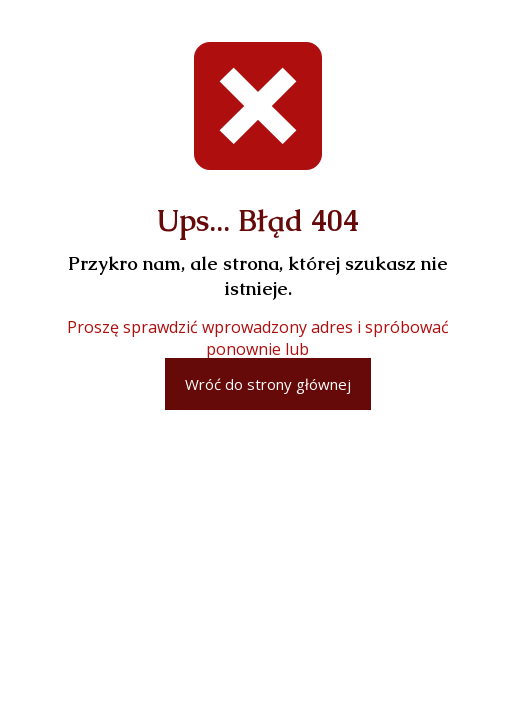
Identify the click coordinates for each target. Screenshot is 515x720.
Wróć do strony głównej (268, 384)
